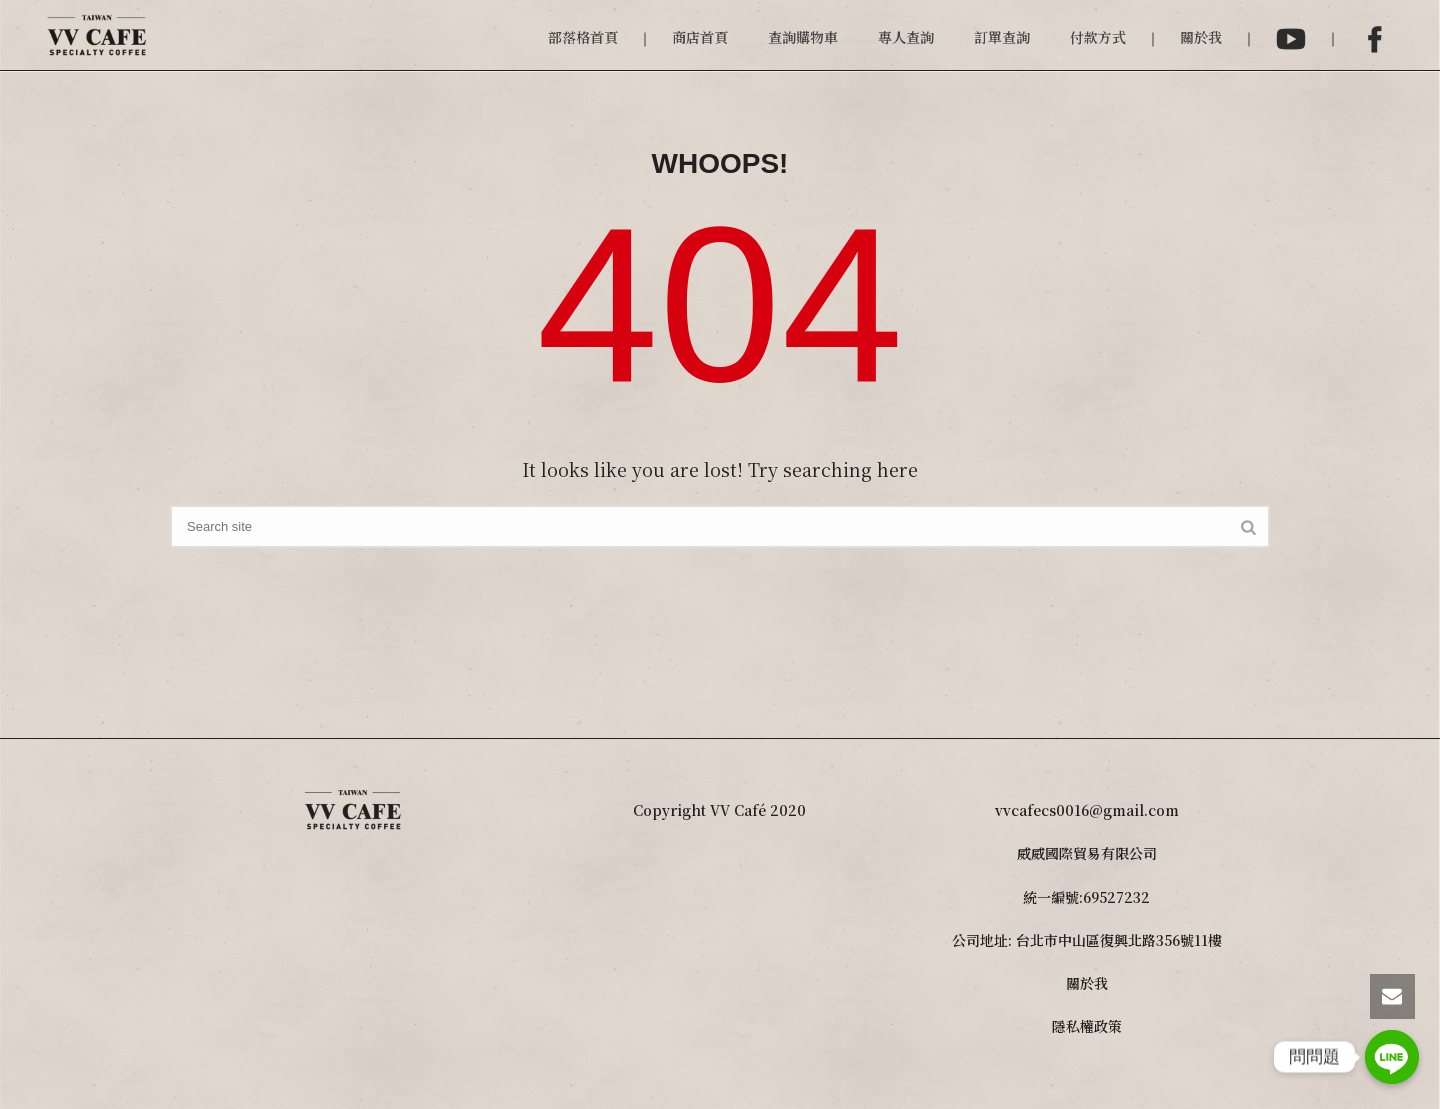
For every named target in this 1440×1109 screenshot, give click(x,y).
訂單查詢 (1002, 37)
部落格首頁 (583, 37)
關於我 (1201, 37)
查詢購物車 (803, 37)
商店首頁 (700, 37)
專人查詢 (906, 37)
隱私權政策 (1087, 1026)
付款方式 (1098, 37)
